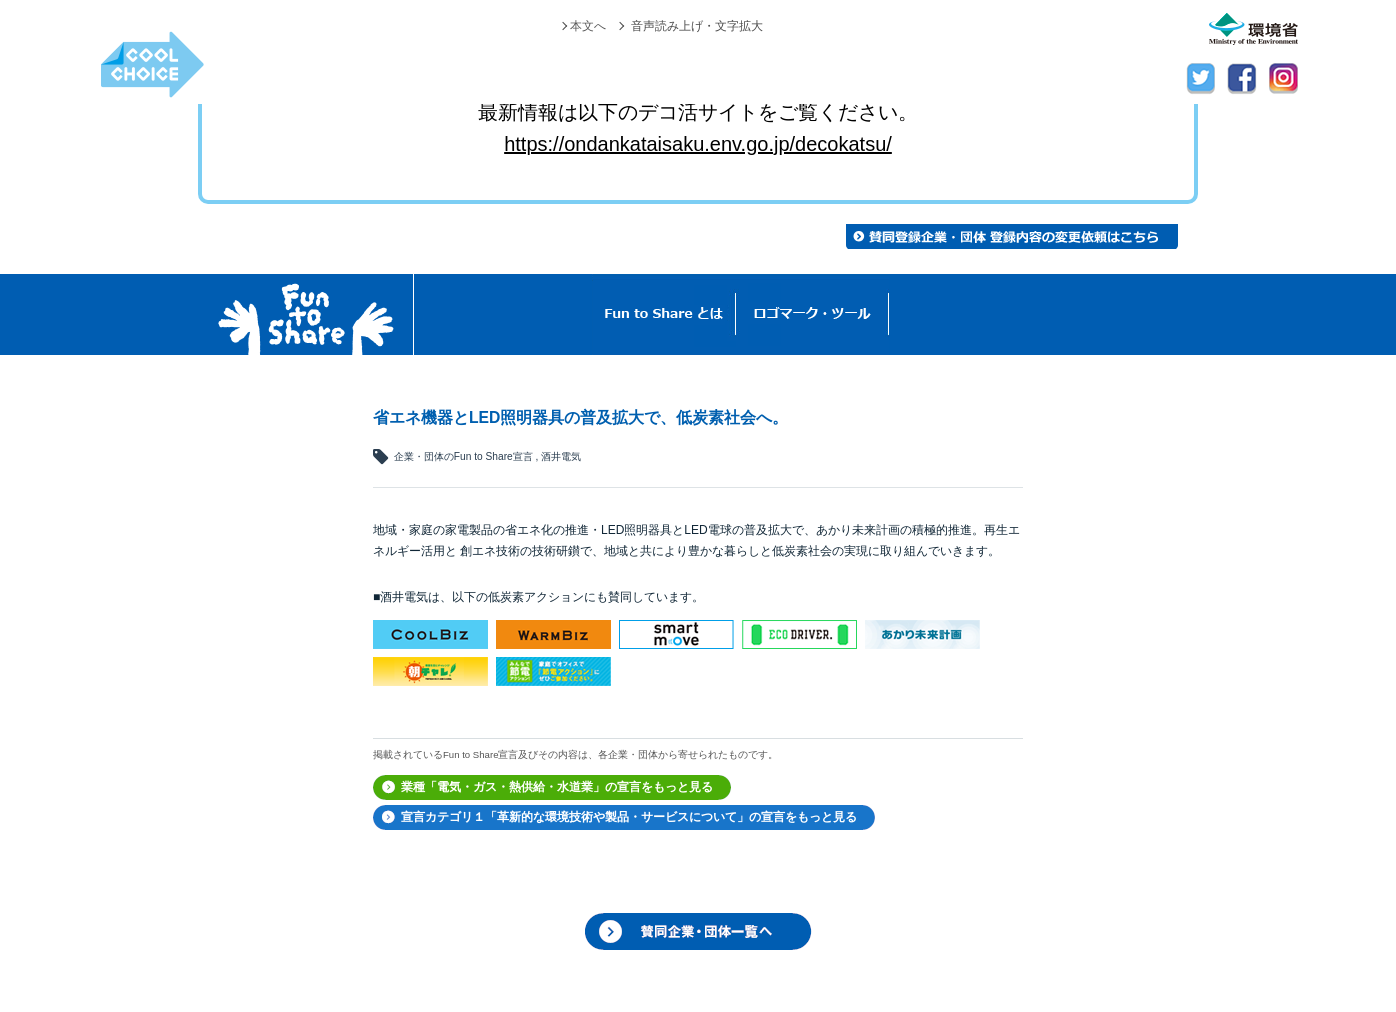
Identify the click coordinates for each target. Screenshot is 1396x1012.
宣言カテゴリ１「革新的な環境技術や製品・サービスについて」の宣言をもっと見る (629, 817)
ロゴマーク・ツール (812, 314)
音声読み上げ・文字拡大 (697, 26)
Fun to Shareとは (664, 314)
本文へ (588, 26)
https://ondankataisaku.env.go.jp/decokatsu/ (698, 144)
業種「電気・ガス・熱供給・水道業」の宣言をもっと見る (557, 787)
